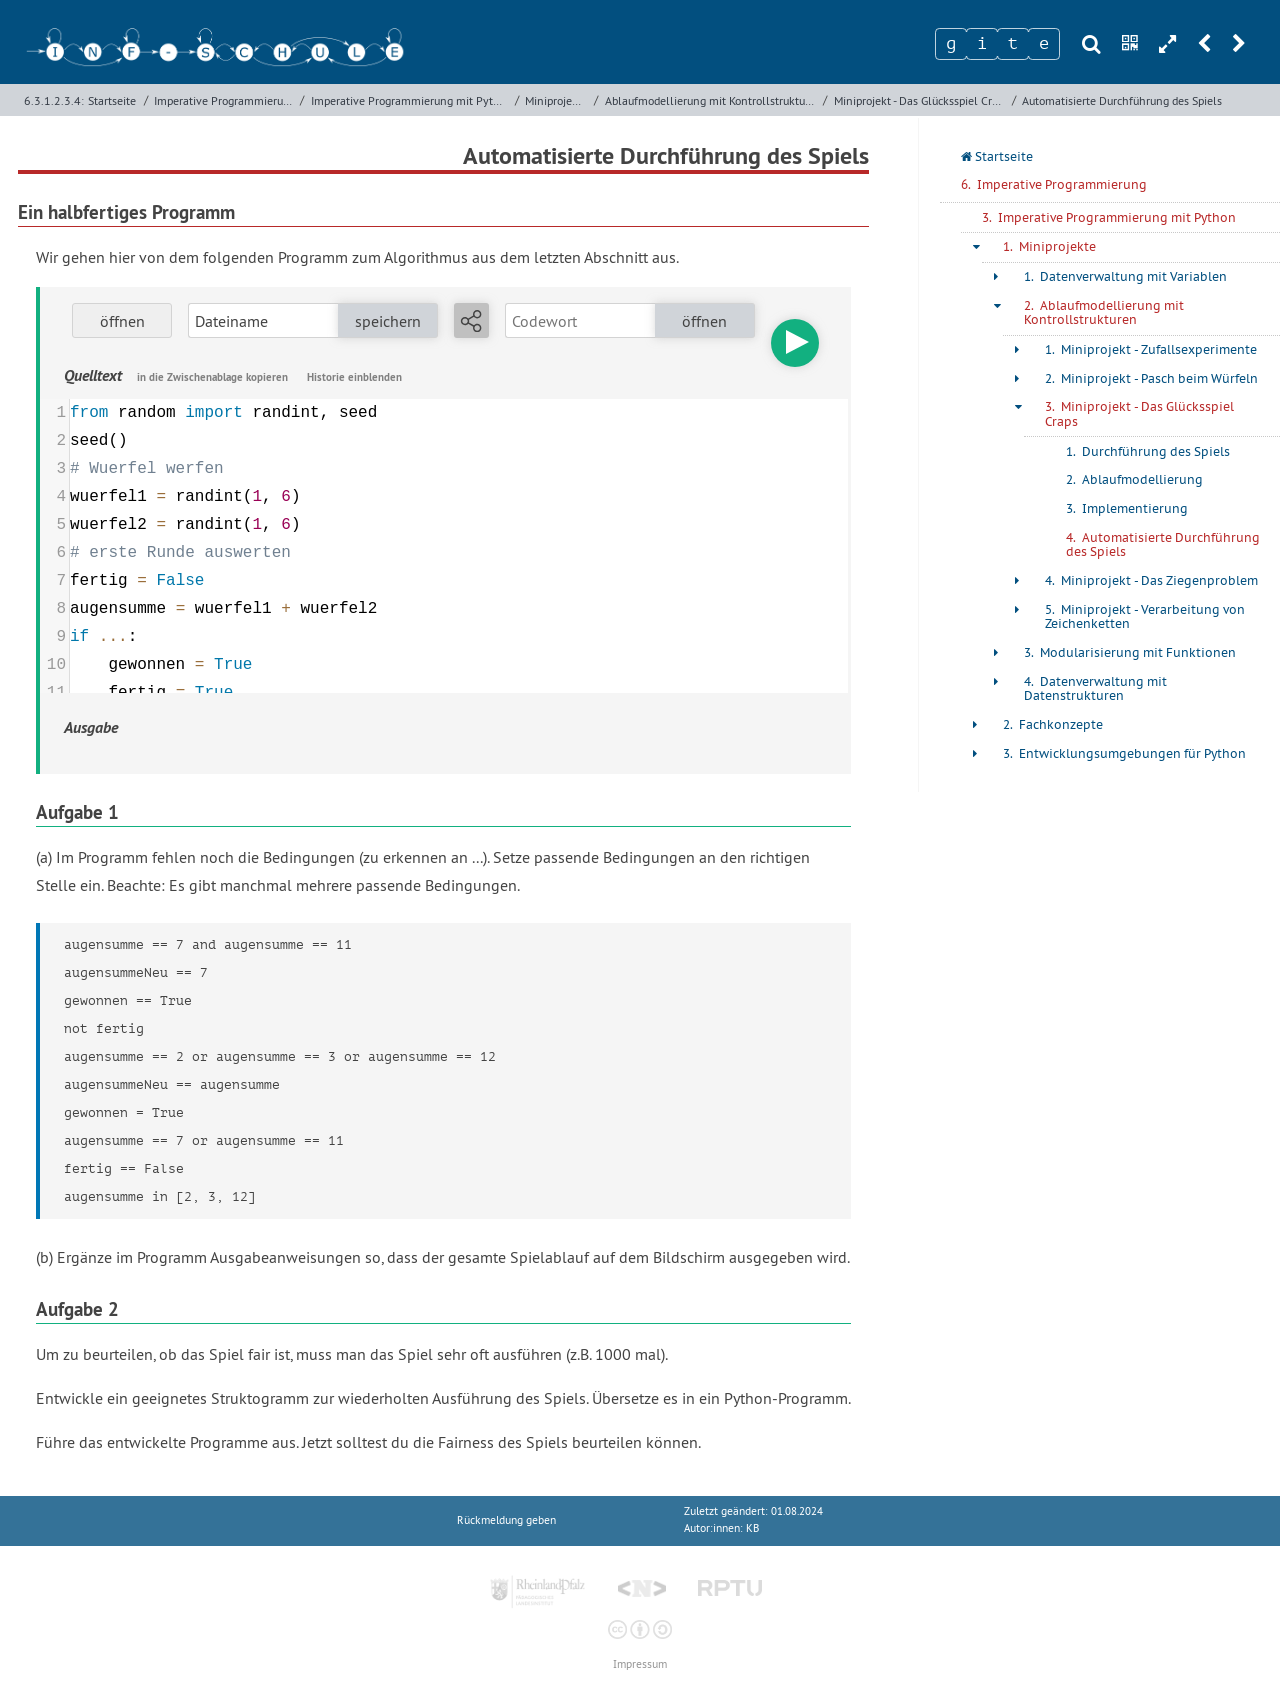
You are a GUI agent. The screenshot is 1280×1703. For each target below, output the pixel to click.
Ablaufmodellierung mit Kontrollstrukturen (712, 100)
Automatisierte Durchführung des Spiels (1122, 100)
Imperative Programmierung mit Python (411, 100)
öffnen (122, 321)
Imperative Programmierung (225, 100)
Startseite (112, 100)
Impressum (640, 1664)
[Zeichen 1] (951, 44)
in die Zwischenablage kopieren (212, 377)
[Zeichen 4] (1044, 44)
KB (752, 1528)
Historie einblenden (354, 377)
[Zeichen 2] (982, 44)
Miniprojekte (556, 100)
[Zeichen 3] (1013, 44)
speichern (388, 321)
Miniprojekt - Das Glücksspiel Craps (921, 100)
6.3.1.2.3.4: (54, 100)
